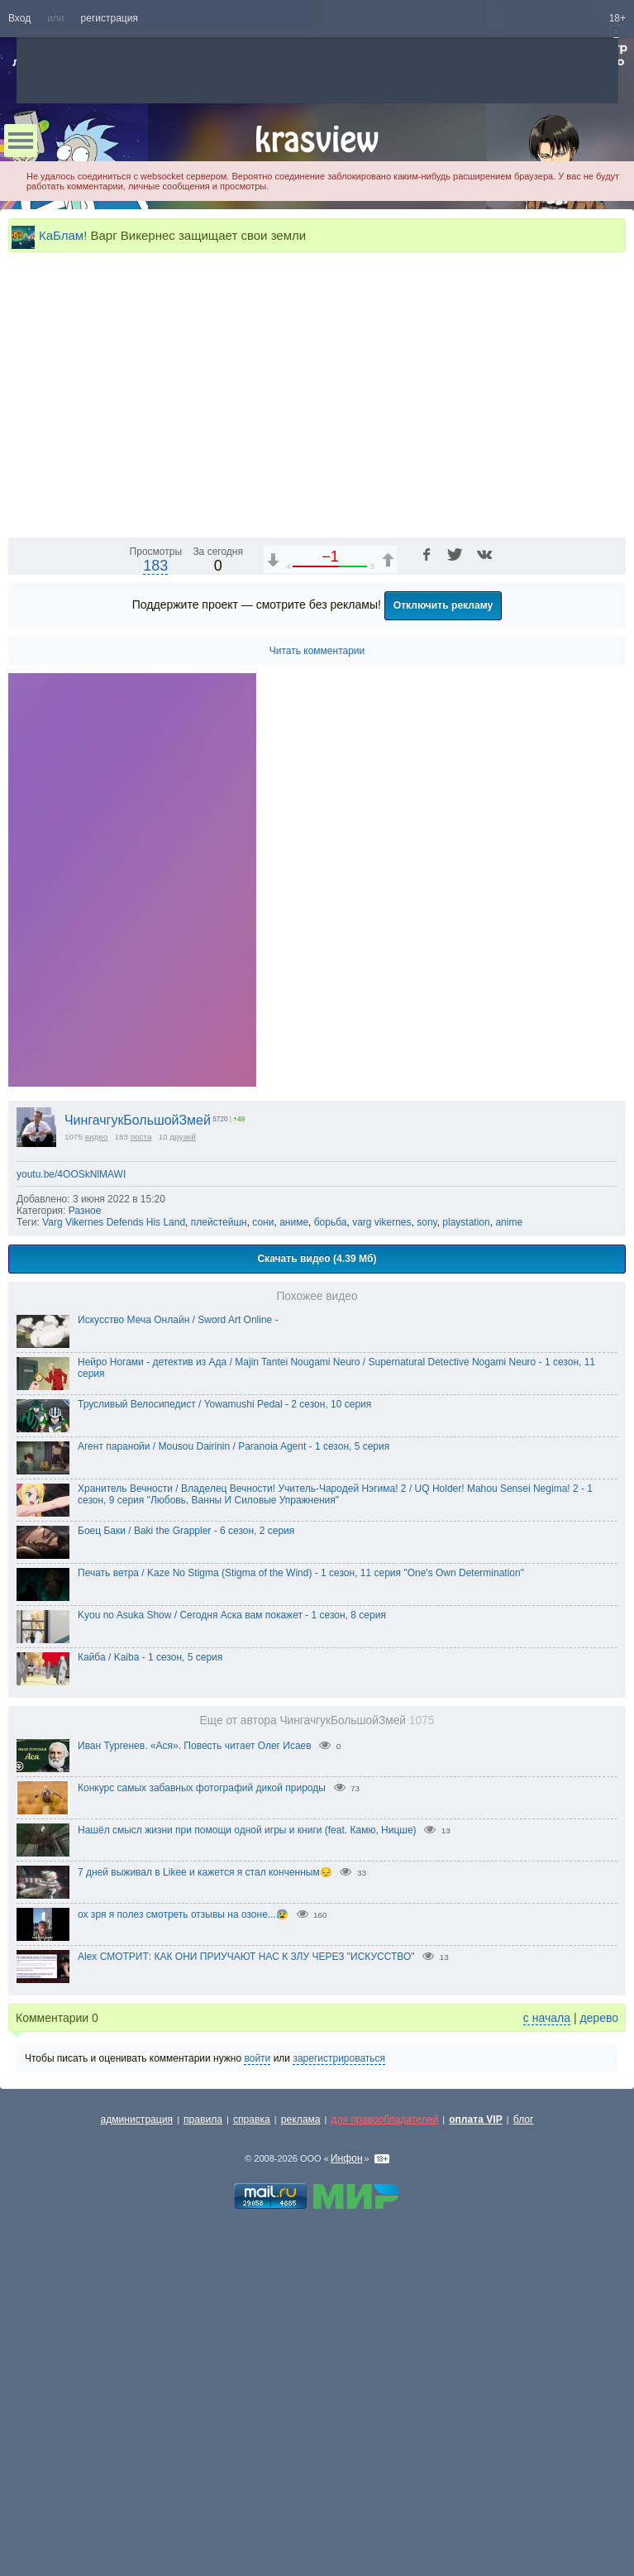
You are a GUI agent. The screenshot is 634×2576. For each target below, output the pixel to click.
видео (96, 1482)
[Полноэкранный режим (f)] (611, 868)
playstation (465, 1568)
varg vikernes (381, 1568)
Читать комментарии (317, 996)
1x (506, 868)
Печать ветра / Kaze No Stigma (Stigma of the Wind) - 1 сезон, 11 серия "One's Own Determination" (301, 1918)
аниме (293, 1568)
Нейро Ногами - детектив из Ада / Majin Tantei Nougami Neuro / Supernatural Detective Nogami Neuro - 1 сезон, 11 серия (336, 1713)
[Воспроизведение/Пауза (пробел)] (21, 868)
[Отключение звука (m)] (535, 868)
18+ (617, 18)
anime (508, 1568)
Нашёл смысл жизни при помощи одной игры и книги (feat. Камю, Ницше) (247, 2176)
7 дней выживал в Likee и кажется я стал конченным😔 (205, 2218)
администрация (137, 2465)
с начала (546, 2363)
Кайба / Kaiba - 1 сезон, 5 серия (150, 2003)
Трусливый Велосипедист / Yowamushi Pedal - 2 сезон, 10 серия (224, 1750)
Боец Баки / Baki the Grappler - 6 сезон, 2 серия (186, 1876)
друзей (182, 1482)
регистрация (109, 18)
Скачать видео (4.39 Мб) (316, 1604)
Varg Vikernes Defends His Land (113, 1568)
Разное (85, 1556)
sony (426, 1568)
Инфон (347, 2504)
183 (155, 911)
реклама (301, 2465)
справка (251, 2465)
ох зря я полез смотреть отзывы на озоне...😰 (183, 2260)
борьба (330, 1568)
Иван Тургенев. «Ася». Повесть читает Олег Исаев (195, 2091)
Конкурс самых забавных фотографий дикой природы (202, 2133)
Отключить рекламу (443, 951)
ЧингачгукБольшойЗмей (137, 1466)
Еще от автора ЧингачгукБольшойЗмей (317, 2066)
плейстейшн (219, 1568)
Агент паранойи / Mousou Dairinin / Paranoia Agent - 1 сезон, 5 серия (233, 1792)
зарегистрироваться (339, 2404)
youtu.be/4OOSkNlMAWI (71, 1520)
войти (257, 2404)
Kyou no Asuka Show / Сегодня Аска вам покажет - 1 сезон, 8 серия (232, 1961)
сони (263, 1568)
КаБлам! (63, 235)
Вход (19, 18)
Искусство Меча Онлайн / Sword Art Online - (178, 1665)
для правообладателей (384, 2465)
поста (141, 1482)
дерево (598, 2363)
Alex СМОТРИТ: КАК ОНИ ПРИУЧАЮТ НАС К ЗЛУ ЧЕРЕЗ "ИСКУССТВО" (246, 2302)
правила (203, 2465)
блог (523, 2465)
